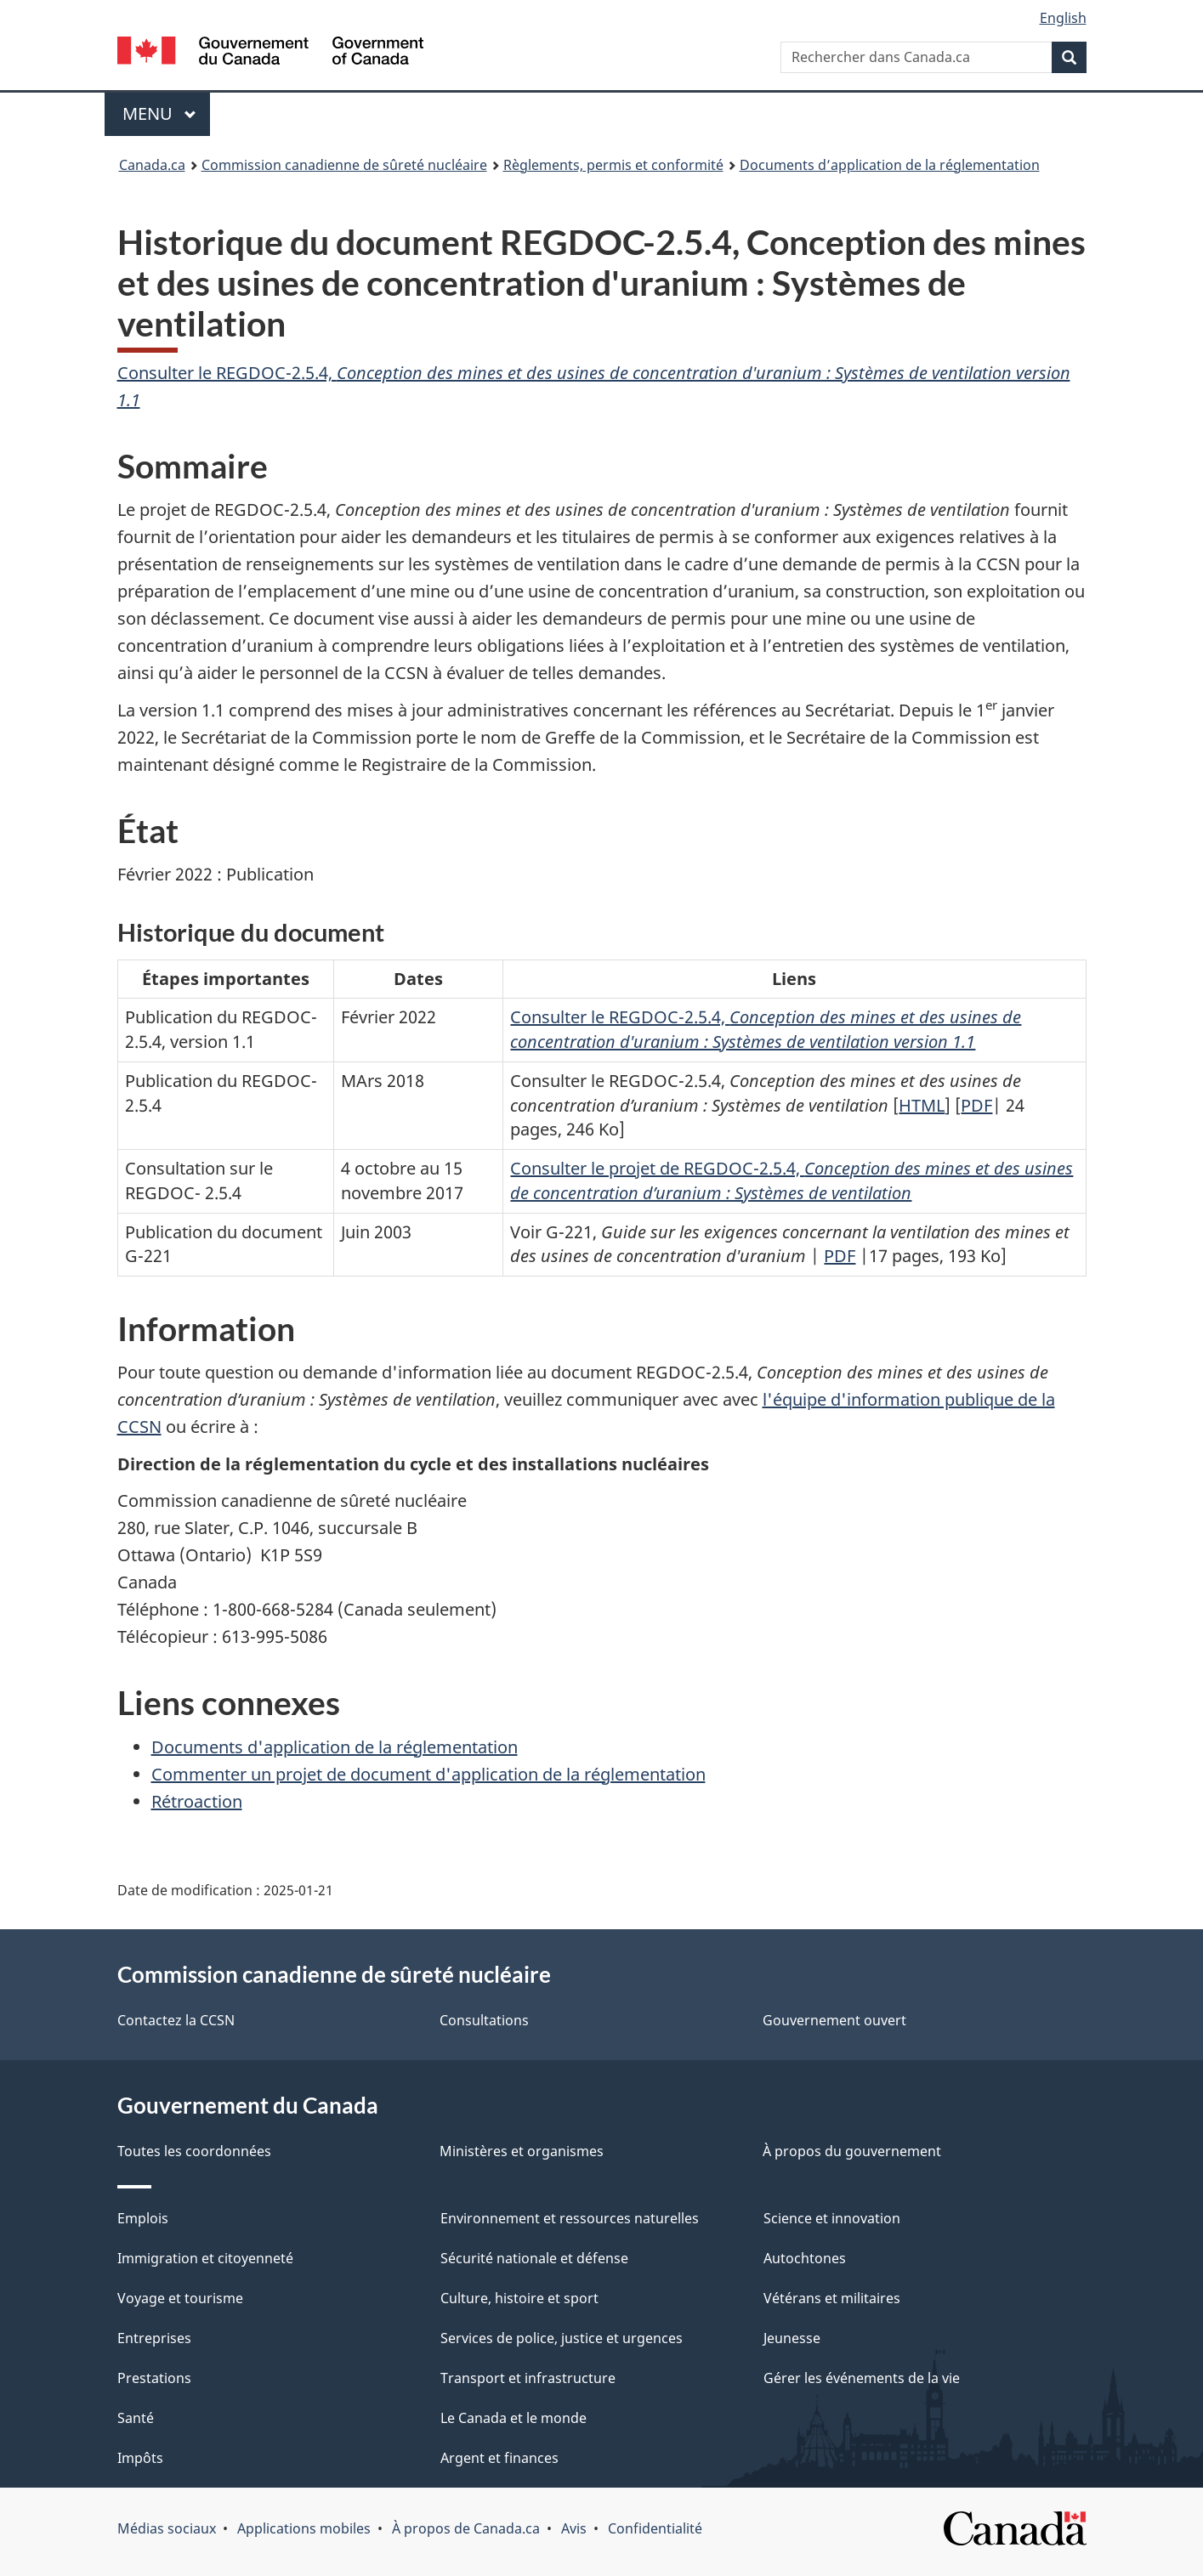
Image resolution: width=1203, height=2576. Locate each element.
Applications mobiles (304, 2528)
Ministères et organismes (522, 2151)
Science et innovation (831, 2218)
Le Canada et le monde (513, 2418)
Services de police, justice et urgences (561, 2338)
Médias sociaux (166, 2528)
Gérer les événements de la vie (861, 2378)
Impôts (140, 2458)
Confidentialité (655, 2528)
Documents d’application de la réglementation (890, 165)
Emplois (142, 2218)
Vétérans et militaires (831, 2298)
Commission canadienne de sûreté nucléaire (344, 165)
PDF (976, 1105)
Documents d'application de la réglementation (334, 1746)
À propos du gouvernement (852, 2151)
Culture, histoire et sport (519, 2298)
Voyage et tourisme (180, 2298)
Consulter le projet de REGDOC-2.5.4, (791, 1180)
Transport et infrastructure (528, 2378)
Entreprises (154, 2338)
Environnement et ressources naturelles (569, 2218)
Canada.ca (152, 165)
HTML (922, 1105)
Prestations (154, 2378)
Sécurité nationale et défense (534, 2258)
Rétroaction (196, 1801)
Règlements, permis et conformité (613, 165)
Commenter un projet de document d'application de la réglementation (428, 1774)
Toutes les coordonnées (194, 2151)
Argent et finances (499, 2458)
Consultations (484, 2020)
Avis (574, 2528)
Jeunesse (791, 2338)
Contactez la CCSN (176, 2020)
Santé (135, 2418)
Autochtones (804, 2258)
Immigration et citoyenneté (205, 2258)
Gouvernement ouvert (834, 2020)
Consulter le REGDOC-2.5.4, (765, 1029)
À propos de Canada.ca (466, 2528)
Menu (166, 113)
